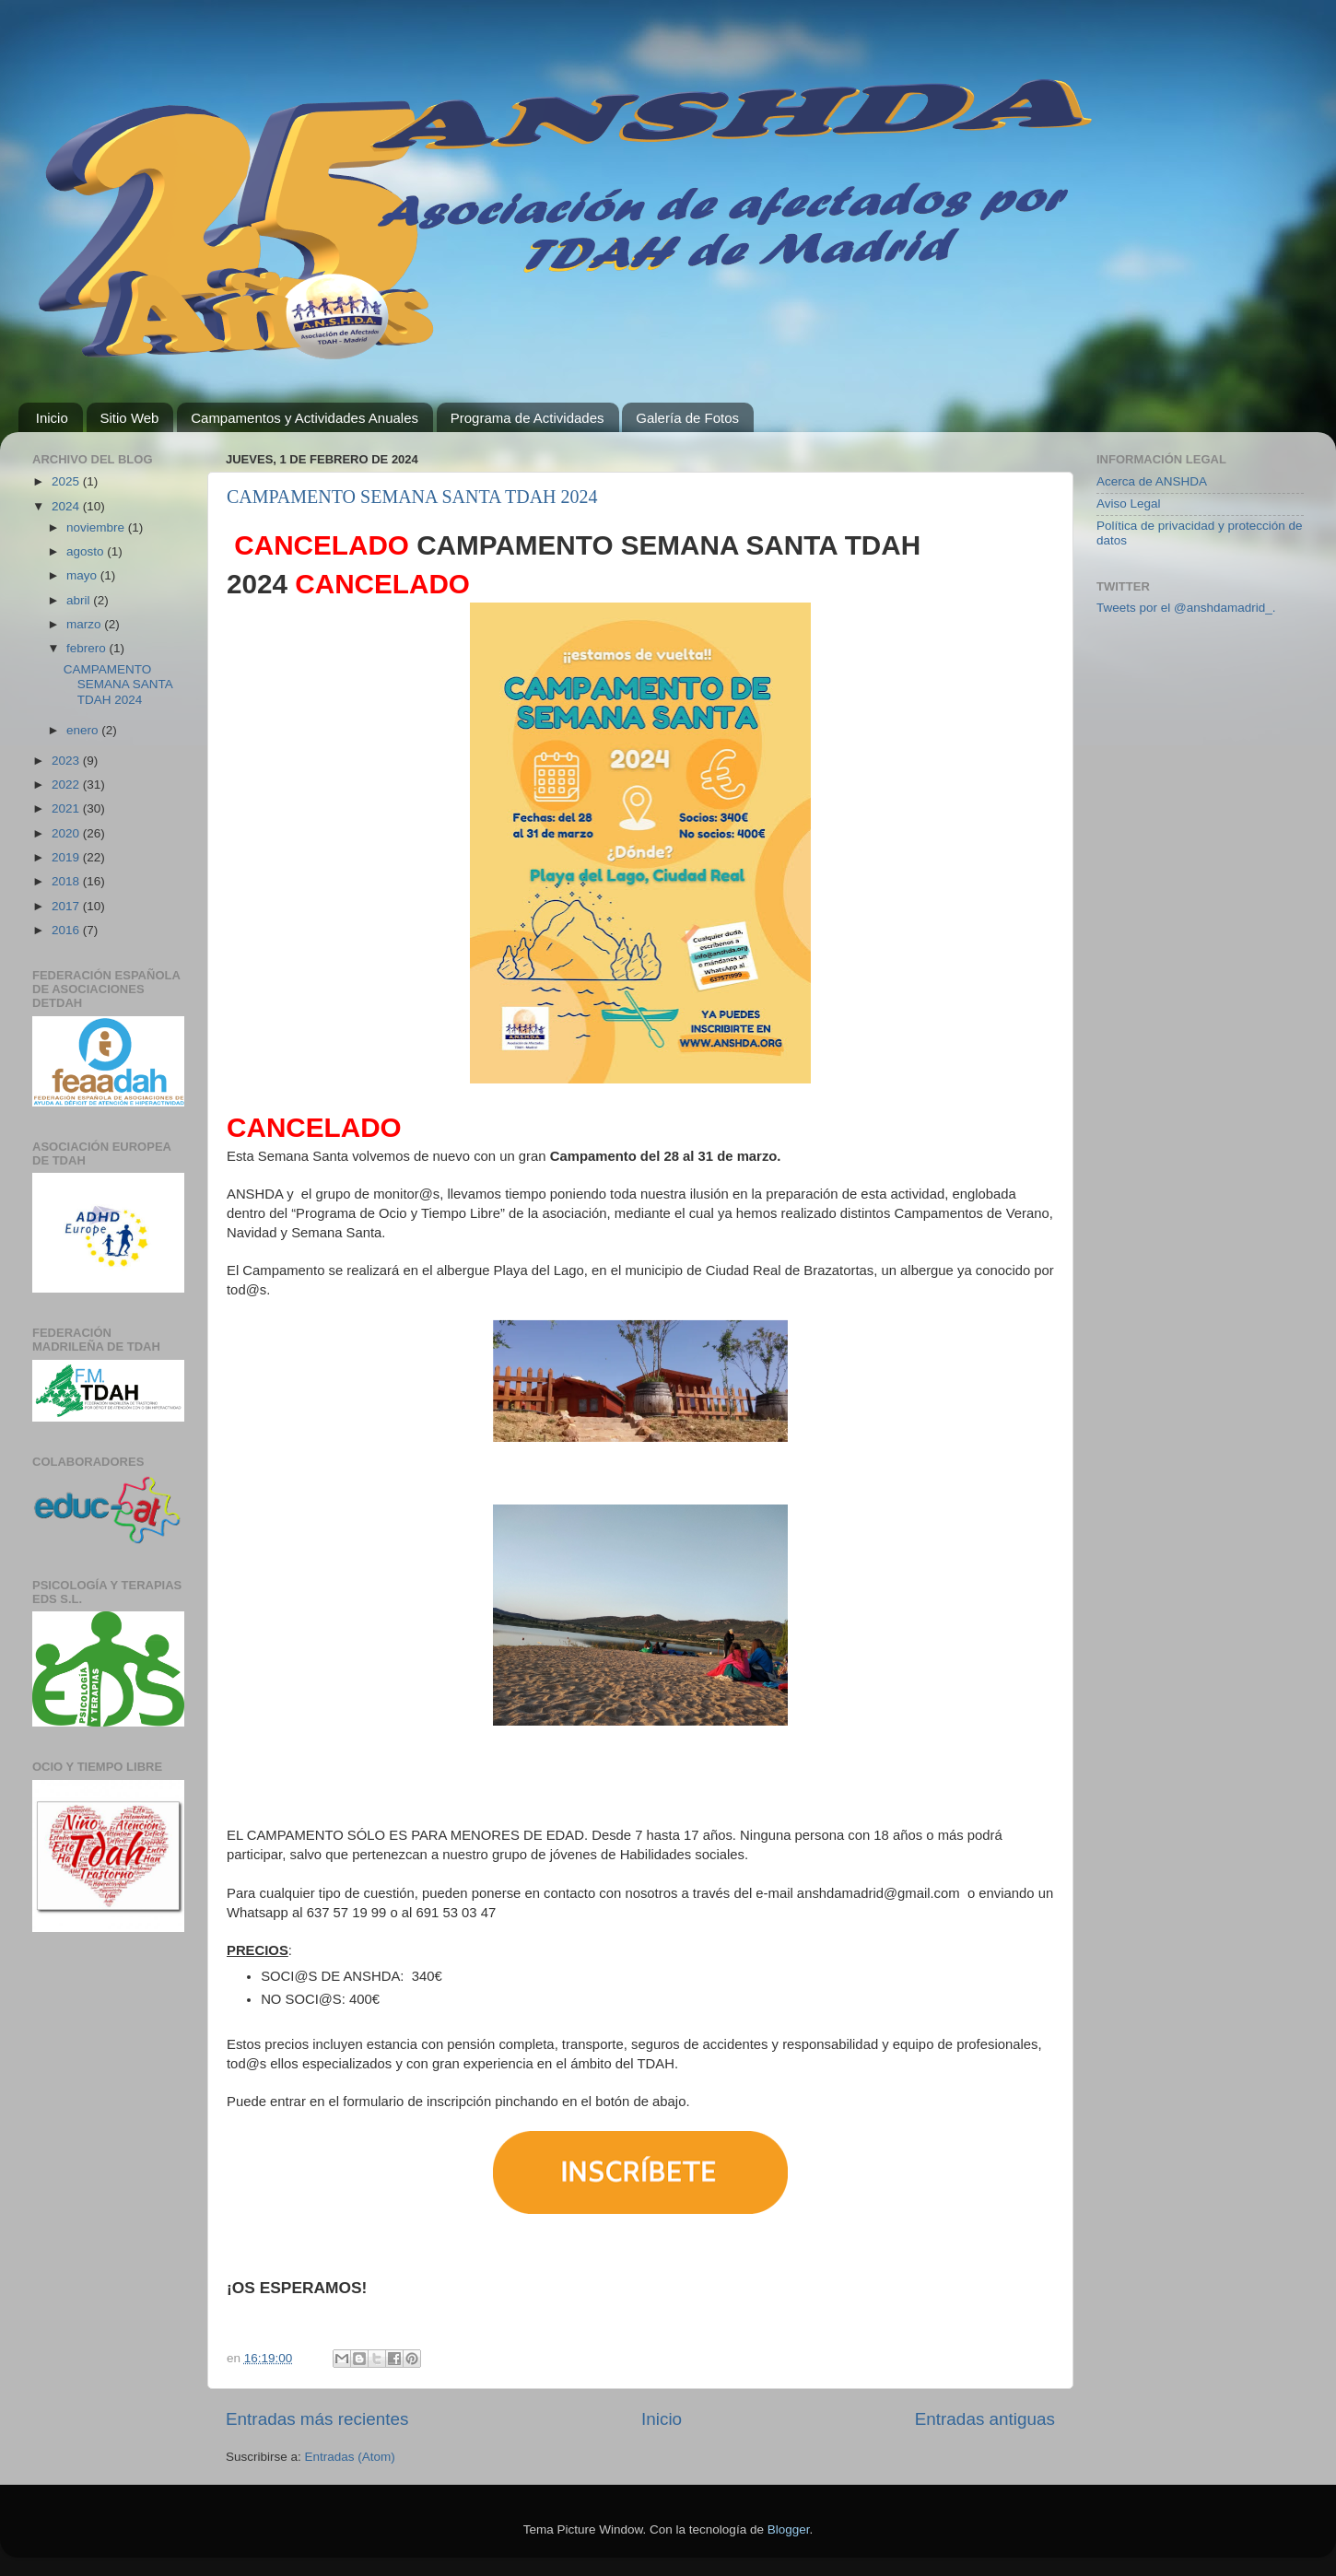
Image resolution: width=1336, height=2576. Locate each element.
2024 (67, 506)
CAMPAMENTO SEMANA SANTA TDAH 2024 (412, 496)
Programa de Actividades (527, 418)
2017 (67, 906)
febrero (88, 648)
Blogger (789, 2529)
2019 (67, 857)
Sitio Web (129, 418)
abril (79, 600)
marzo (85, 624)
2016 (67, 930)
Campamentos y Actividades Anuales (304, 418)
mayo (83, 575)
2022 (67, 784)
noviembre (97, 527)
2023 (67, 760)
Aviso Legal (1128, 503)
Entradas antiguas (985, 2419)
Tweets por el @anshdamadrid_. (1186, 608)
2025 (67, 481)
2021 (67, 808)
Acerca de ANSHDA (1151, 481)
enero (83, 730)
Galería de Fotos (687, 418)
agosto (86, 551)
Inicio (52, 418)
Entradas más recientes (317, 2419)
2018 (67, 881)
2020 (67, 833)
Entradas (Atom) (350, 2457)
